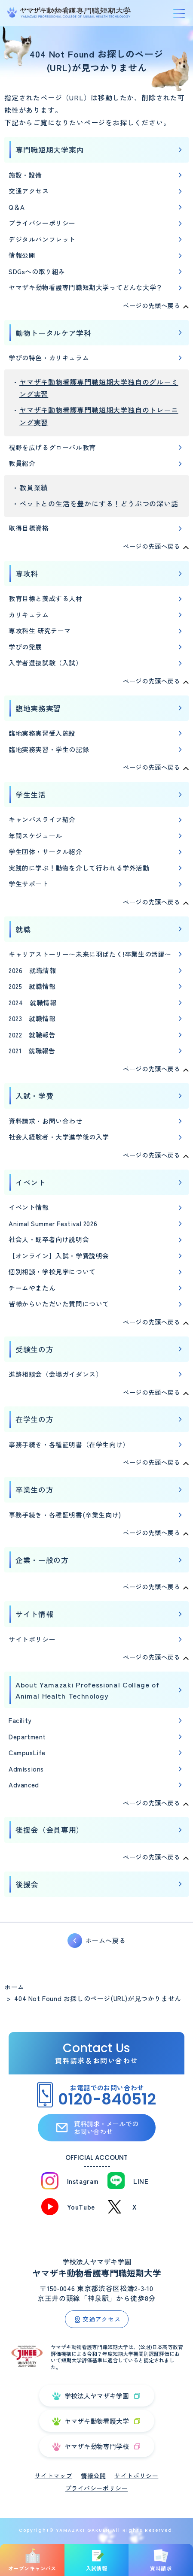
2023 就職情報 (32, 1018)
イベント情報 (29, 1207)
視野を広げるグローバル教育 (52, 447)
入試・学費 (34, 1095)
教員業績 (33, 487)
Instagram (83, 2181)
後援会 (26, 1884)
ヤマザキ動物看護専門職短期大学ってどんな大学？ (86, 287)
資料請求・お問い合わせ (46, 1120)
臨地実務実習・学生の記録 (49, 749)
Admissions (26, 1768)
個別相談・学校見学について (52, 1271)
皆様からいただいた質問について (59, 1303)
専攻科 (26, 573)
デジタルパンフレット (42, 239)
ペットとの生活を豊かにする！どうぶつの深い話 (98, 503)
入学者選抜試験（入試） (46, 662)
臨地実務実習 (38, 708)
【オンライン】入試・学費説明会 (59, 1255)
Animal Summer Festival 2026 (53, 1223)
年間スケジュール (35, 835)
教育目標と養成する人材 (46, 598)
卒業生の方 (34, 1489)
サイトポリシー (32, 1639)
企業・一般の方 (42, 1559)
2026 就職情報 (32, 970)
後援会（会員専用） (49, 1829)
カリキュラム (29, 614)
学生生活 (30, 794)
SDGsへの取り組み (37, 271)
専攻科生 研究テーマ (40, 630)
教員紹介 (22, 463)
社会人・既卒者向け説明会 (49, 1239)
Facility (20, 1720)
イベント (30, 1182)
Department (27, 1736)
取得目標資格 (29, 527)
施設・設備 (25, 174)
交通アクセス (29, 190)
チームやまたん (32, 1287)
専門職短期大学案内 (49, 149)
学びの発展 (25, 646)
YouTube (81, 2206)
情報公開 (22, 255)
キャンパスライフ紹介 (42, 819)
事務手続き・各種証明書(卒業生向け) (65, 1514)
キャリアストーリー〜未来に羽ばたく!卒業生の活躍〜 (90, 953)
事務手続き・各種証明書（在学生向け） (69, 1444)
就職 (23, 929)
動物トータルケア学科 (53, 332)
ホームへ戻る (106, 1940)
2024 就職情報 (32, 1002)
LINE (140, 2181)
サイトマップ (53, 2475)
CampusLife (27, 1752)
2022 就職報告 (32, 1034)
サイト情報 (34, 1613)
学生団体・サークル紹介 (46, 851)
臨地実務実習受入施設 (42, 733)
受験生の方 (34, 1349)
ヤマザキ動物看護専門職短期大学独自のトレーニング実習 (98, 416)
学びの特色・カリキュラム (49, 357)
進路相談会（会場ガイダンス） (55, 1374)
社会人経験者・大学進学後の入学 (59, 1136)
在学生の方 (34, 1419)
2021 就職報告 (32, 1050)
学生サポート (29, 883)
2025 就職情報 (32, 986)
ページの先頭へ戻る (151, 305)
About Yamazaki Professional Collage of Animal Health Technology (87, 1690)
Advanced (24, 1784)
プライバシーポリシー (42, 222)
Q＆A (17, 207)
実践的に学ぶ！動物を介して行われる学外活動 (79, 867)
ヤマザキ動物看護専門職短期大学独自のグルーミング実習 (98, 388)
